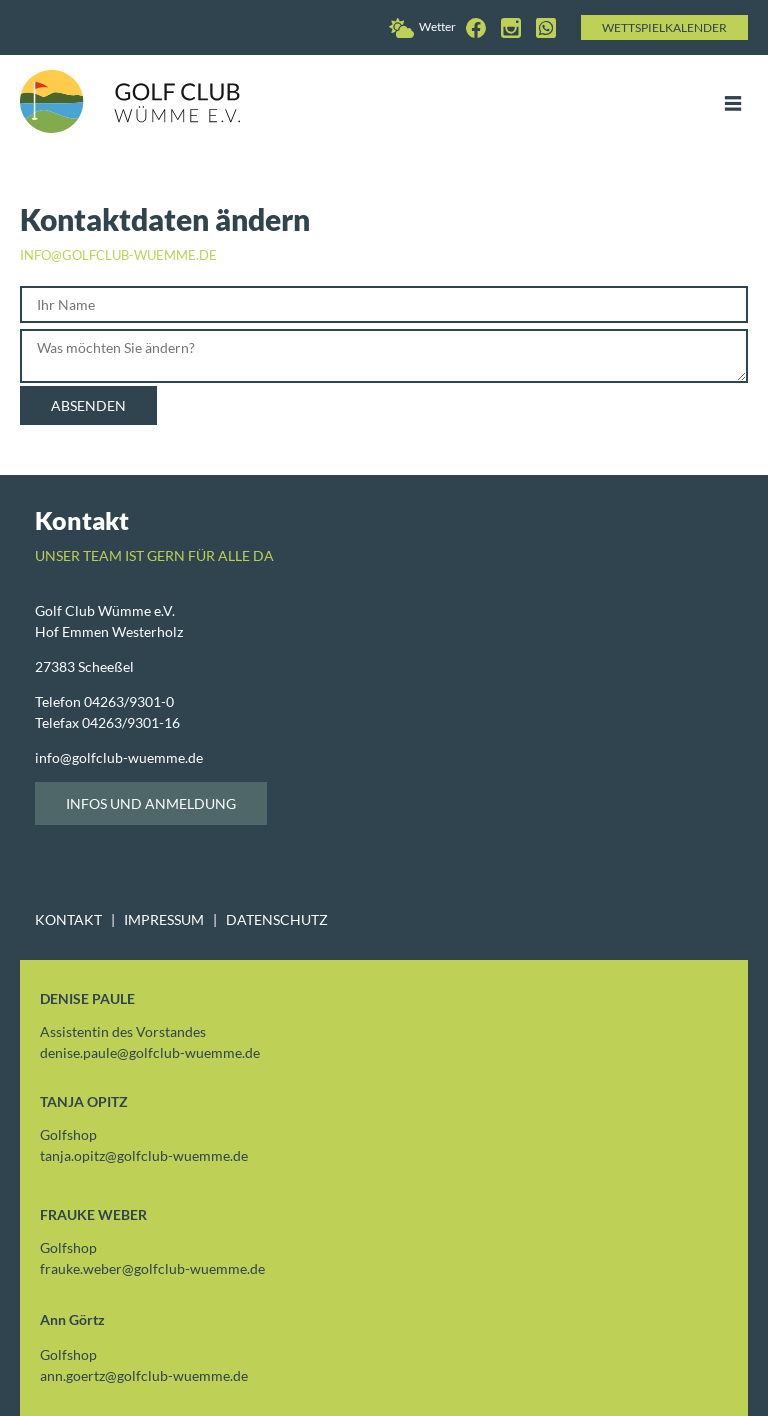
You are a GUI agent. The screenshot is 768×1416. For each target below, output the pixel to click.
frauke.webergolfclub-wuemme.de (152, 1268)
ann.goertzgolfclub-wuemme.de (144, 1375)
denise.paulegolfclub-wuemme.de (150, 1052)
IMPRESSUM (164, 919)
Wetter (422, 26)
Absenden (88, 405)
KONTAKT (68, 919)
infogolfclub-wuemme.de (119, 757)
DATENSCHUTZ (277, 919)
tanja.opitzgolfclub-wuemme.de (144, 1155)
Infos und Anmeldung (151, 803)
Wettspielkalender (664, 27)
